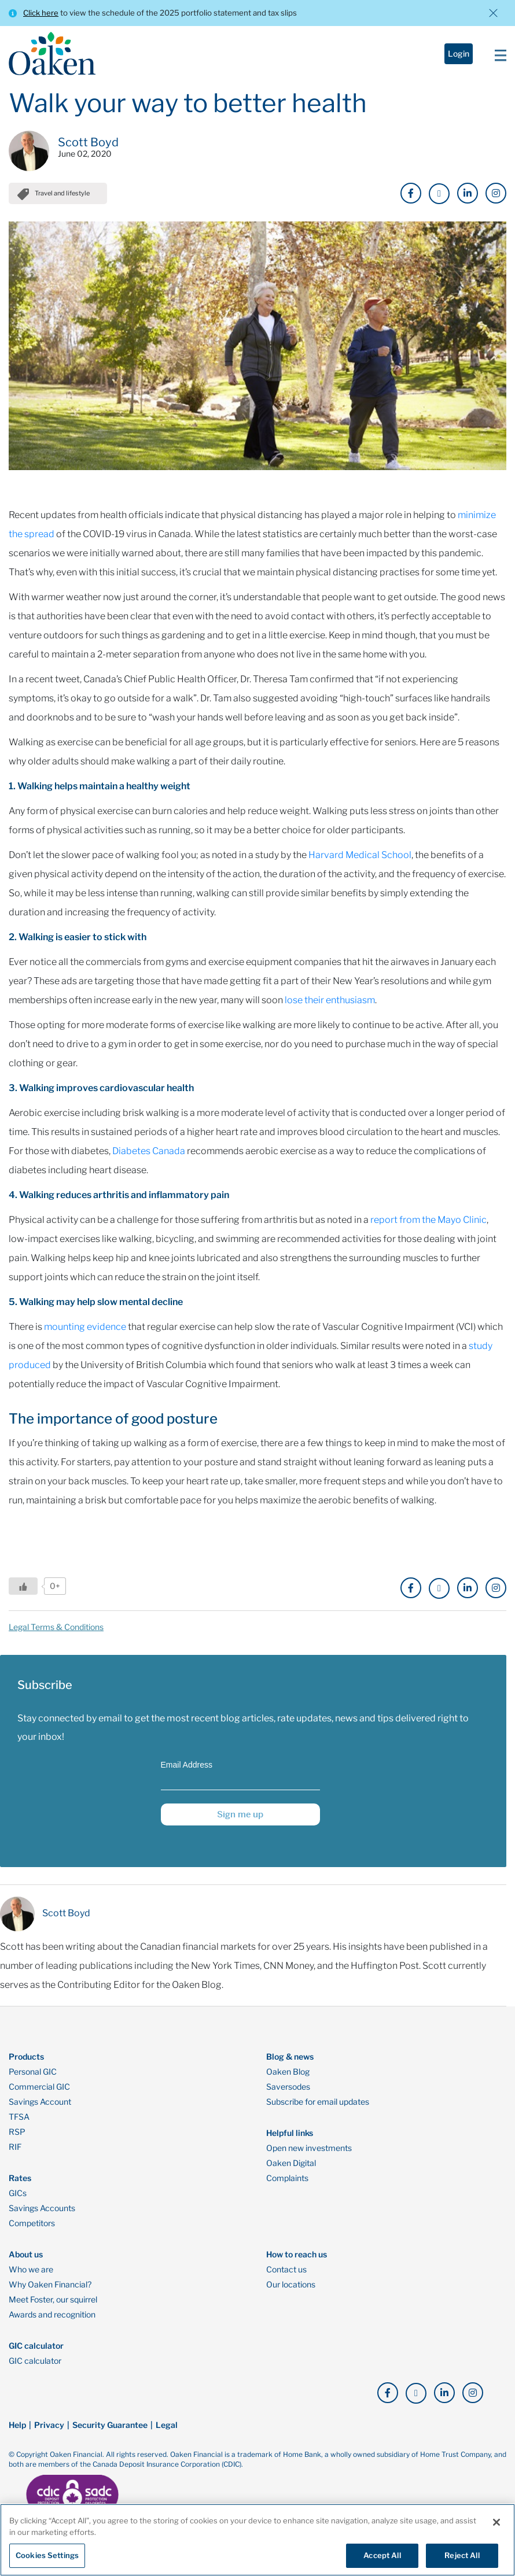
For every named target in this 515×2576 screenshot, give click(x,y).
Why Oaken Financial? (50, 2293)
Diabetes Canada (148, 1159)
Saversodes (288, 2095)
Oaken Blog (288, 2080)
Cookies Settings (47, 2555)
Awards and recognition (52, 2323)
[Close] (496, 2522)
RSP (17, 2140)
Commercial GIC (39, 2095)
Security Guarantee (110, 2433)
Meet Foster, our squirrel (53, 2308)
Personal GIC (33, 2080)
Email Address (186, 1772)
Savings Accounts (42, 2216)
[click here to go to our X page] (439, 193)
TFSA (19, 2125)
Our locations (290, 2293)
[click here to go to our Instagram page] (495, 193)
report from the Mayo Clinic (428, 1227)
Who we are (31, 2278)
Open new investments (309, 2156)
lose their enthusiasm (330, 1008)
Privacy (49, 2433)
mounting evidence (85, 1334)
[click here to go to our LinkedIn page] (467, 193)
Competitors (32, 2231)
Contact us (286, 2278)
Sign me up (240, 1822)
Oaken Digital (291, 2171)
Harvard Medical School (359, 863)
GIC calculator (35, 2369)
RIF (15, 2155)
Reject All (461, 2555)
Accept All (381, 2555)
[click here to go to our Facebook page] (410, 193)
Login (458, 53)
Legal (167, 2433)
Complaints (287, 2186)
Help (17, 2433)
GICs (18, 2201)
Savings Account (40, 2110)
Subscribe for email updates (317, 2110)
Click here (40, 12)
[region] (257, 2540)
